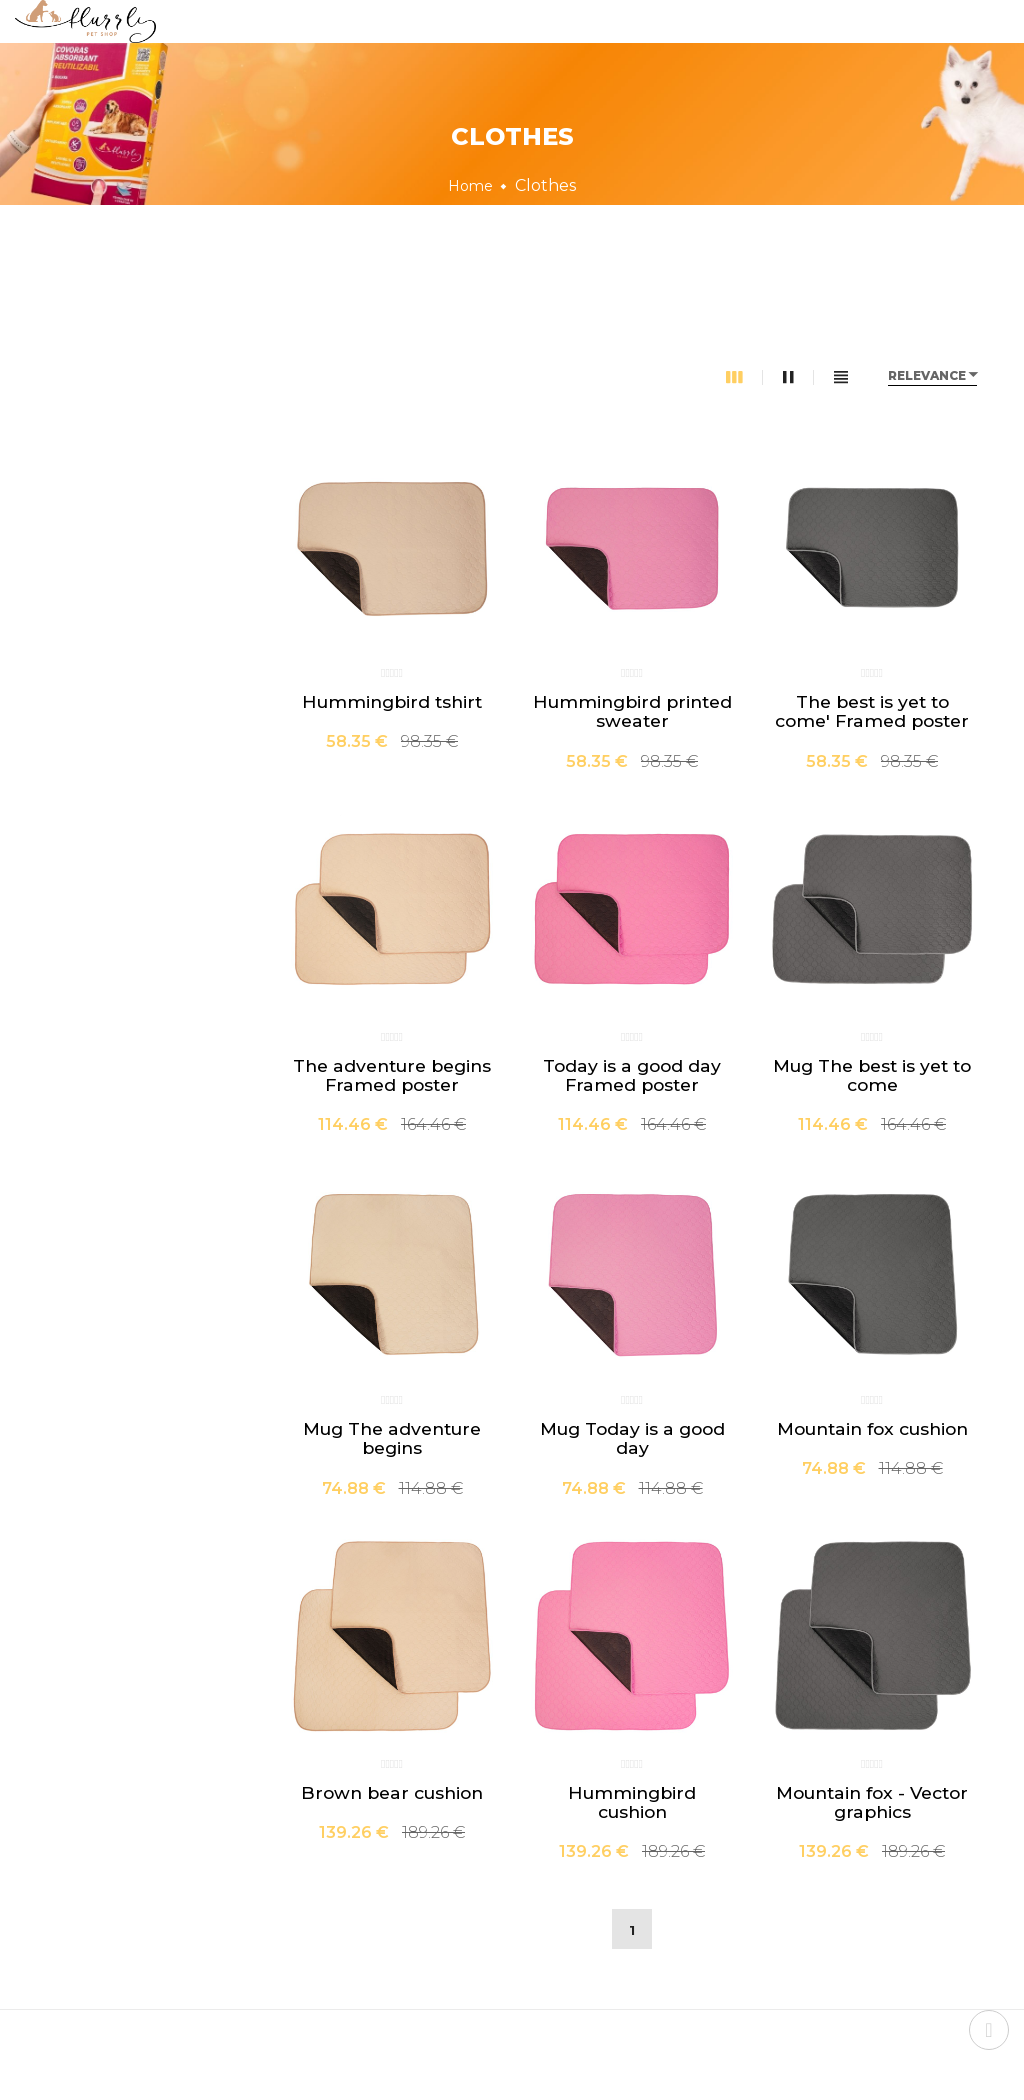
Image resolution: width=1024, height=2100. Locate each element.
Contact (718, 46)
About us (499, 46)
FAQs (611, 46)
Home (293, 46)
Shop (389, 46)
